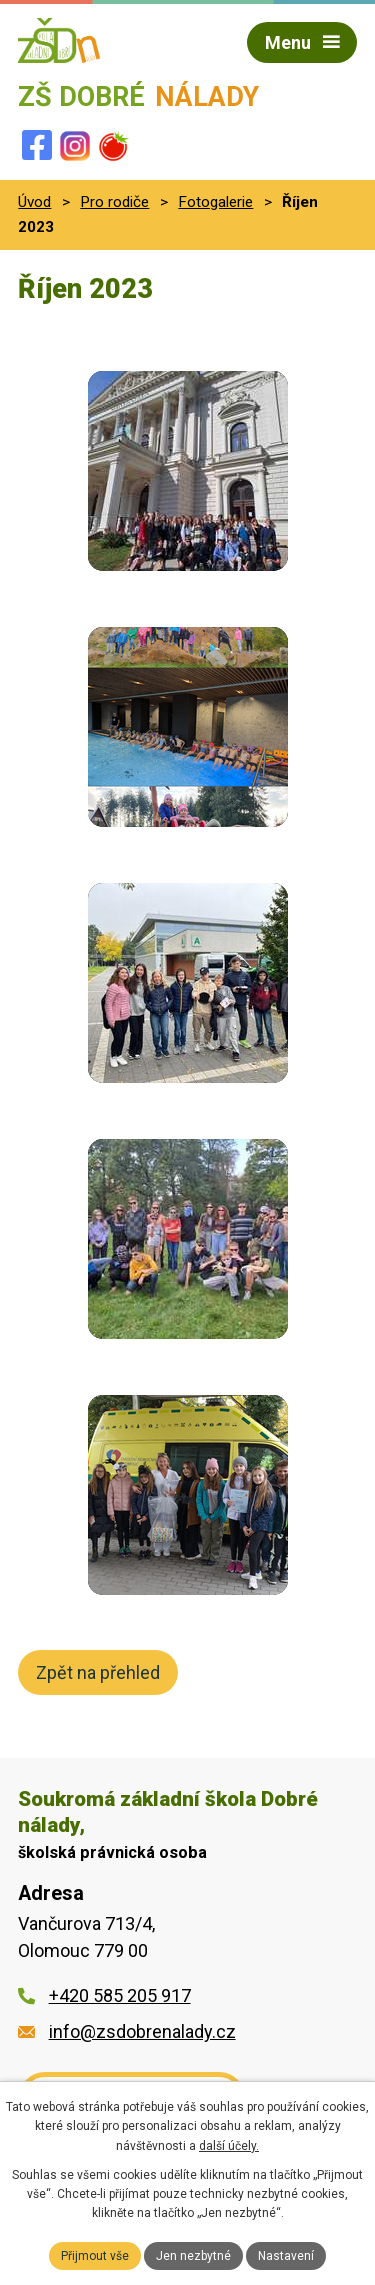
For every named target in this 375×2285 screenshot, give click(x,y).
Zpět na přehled (98, 1672)
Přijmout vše (95, 2256)
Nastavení (286, 2256)
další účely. (229, 2146)
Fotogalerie (215, 202)
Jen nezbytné (193, 2256)
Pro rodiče (114, 202)
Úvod (34, 202)
